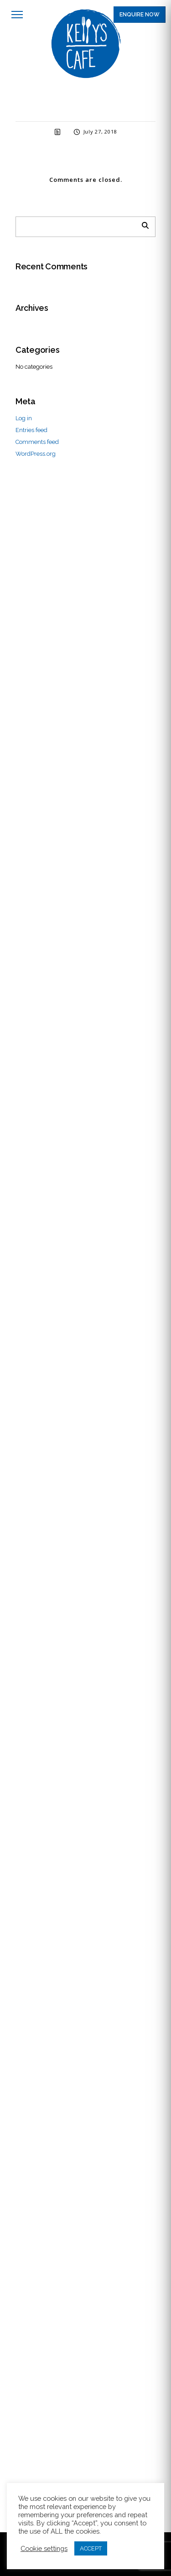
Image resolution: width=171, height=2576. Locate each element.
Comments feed (37, 441)
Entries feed (31, 430)
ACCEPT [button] (91, 2548)
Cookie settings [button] (44, 2548)
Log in (24, 418)
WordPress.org (36, 453)
